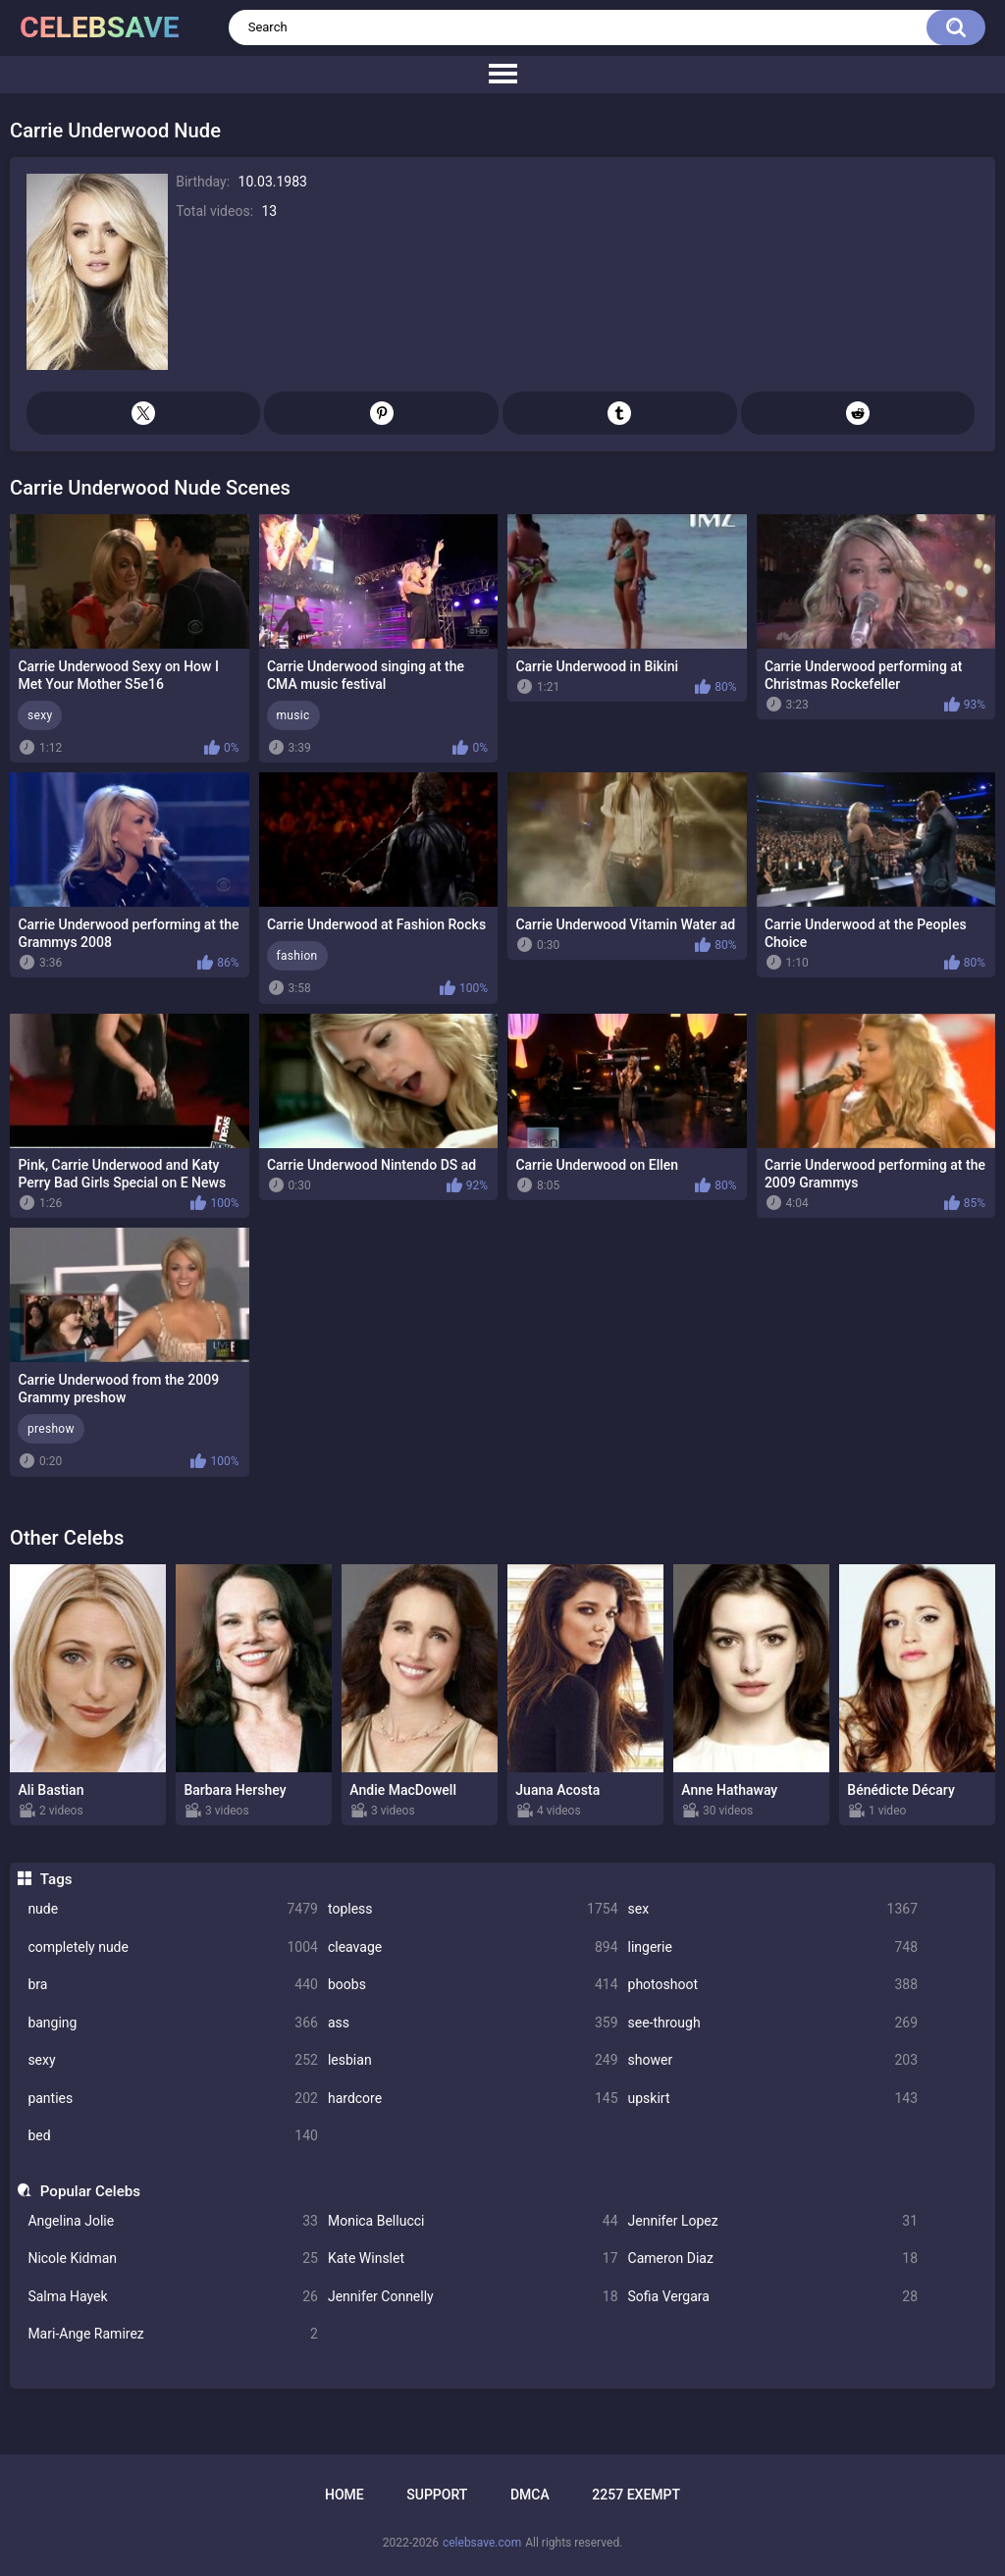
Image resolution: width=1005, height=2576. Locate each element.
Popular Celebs (90, 2191)
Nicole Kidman (172, 2258)
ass (473, 2023)
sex (773, 1909)
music (293, 715)
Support (436, 2494)
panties (172, 2098)
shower (773, 2060)
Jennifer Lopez (773, 2221)
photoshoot (773, 1984)
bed (172, 2136)
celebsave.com (482, 2543)
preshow (51, 1429)
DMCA (530, 2494)
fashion (297, 956)
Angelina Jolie (172, 2221)
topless (473, 1909)
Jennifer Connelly (473, 2296)
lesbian (473, 2060)
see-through (773, 2023)
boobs (473, 1984)
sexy (172, 2060)
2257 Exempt (636, 2494)
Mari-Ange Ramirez (172, 2334)
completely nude (172, 1947)
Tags (56, 1879)
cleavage (473, 1947)
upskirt (773, 2098)
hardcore (473, 2098)
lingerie (773, 1947)
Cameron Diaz (773, 2258)
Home (344, 2494)
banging (172, 2023)
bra (172, 1984)
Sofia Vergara (773, 2296)
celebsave (100, 27)
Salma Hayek (172, 2296)
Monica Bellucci (473, 2221)
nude (172, 1909)
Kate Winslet (473, 2258)
